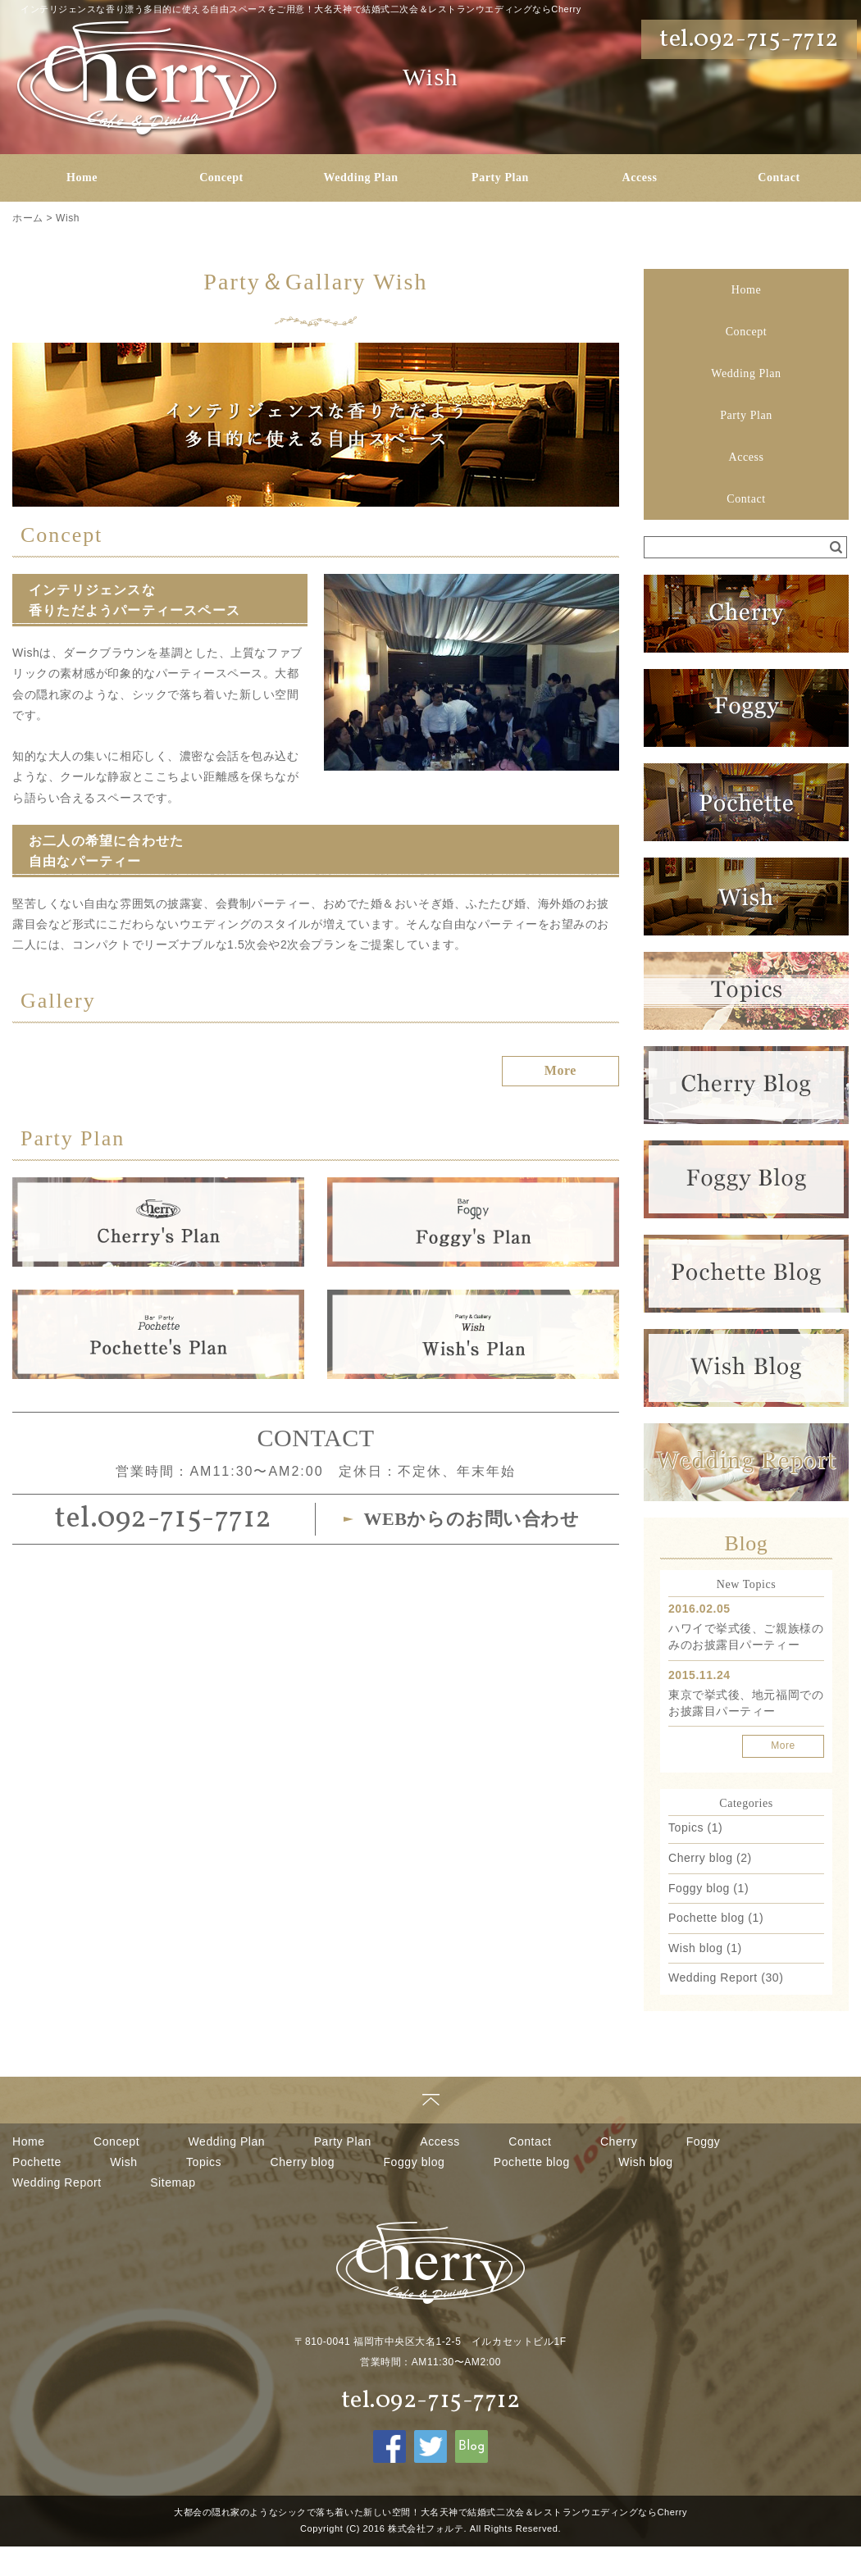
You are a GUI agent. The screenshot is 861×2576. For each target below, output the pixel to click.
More (783, 1745)
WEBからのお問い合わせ (471, 1519)
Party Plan (500, 177)
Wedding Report (713, 1977)
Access (639, 177)
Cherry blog (700, 1857)
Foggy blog (699, 1888)
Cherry (618, 2141)
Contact (779, 177)
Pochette (36, 2162)
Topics (686, 1827)
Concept (221, 177)
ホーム (27, 218)
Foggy (703, 2141)
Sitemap (172, 2182)
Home (82, 177)
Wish (68, 218)
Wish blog (695, 1948)
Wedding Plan (360, 177)
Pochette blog (706, 1917)
